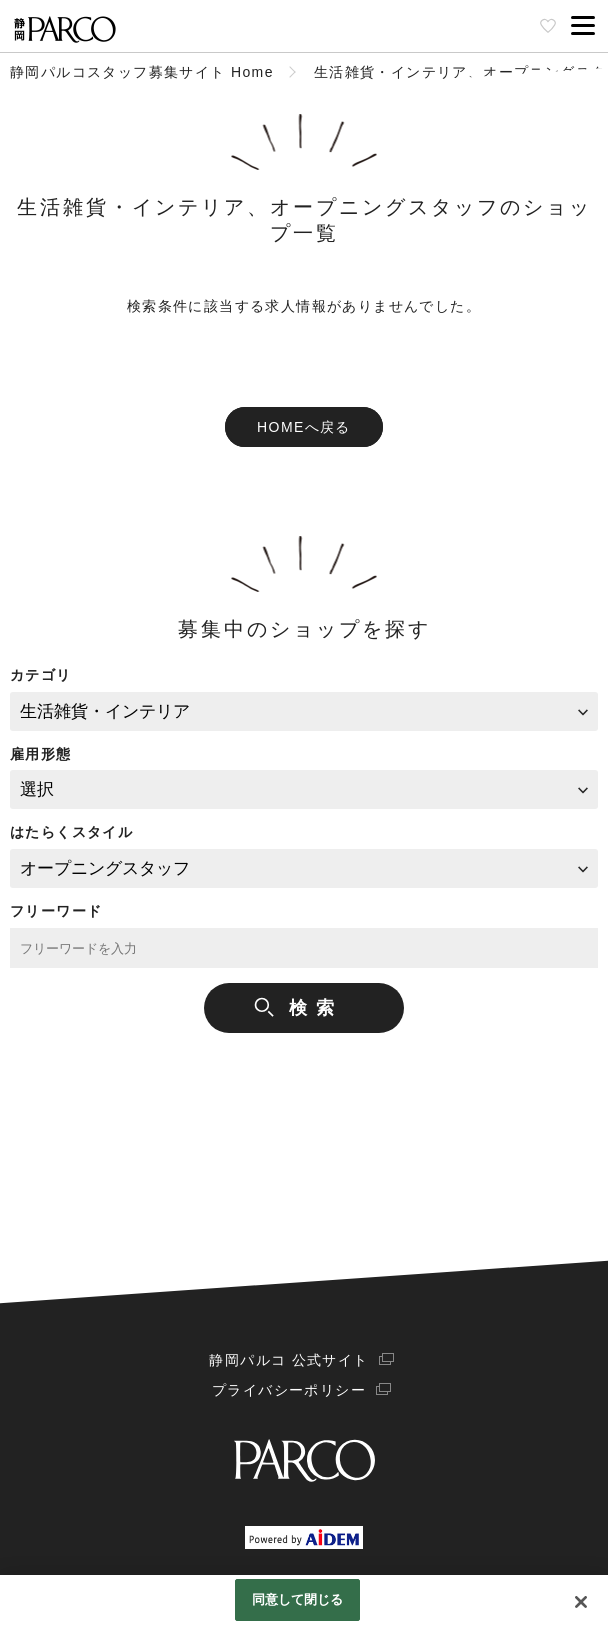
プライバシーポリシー (289, 1390)
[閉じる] (581, 1602)
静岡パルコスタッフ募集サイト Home (142, 72)
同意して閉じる (298, 1599)
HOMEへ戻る (304, 427)
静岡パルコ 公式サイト (288, 1360)
